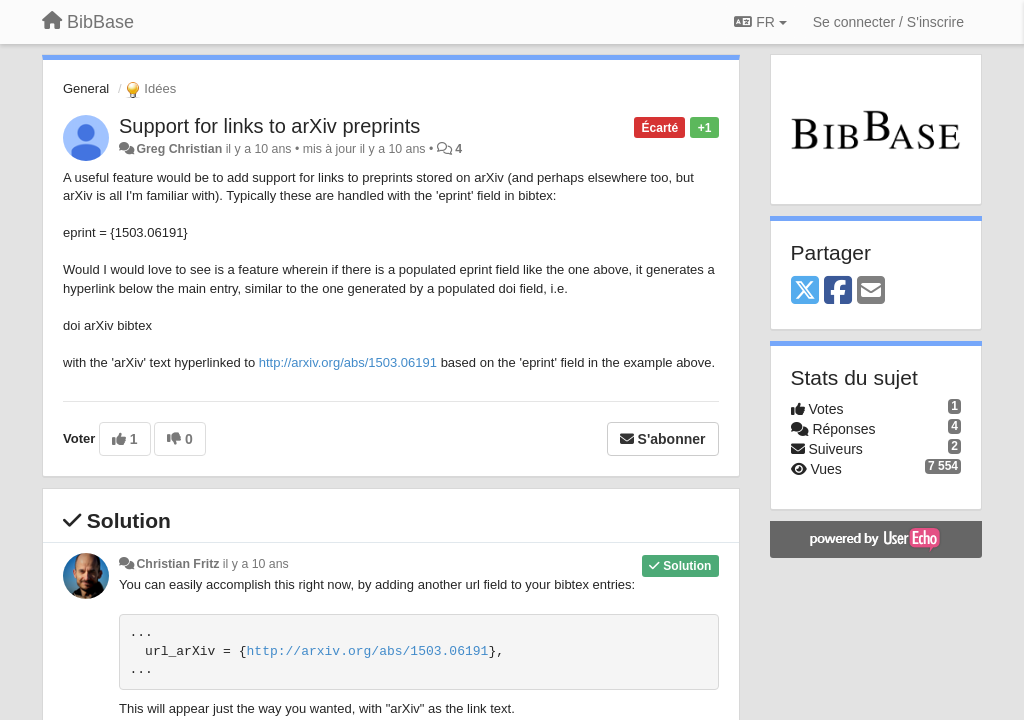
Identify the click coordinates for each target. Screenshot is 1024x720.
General (86, 88)
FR (760, 22)
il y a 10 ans (256, 564)
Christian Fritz (177, 564)
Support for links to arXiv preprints (269, 126)
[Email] (871, 291)
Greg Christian (179, 149)
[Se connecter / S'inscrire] (888, 22)
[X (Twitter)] (805, 291)
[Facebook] (838, 291)
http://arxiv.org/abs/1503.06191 (348, 362)
